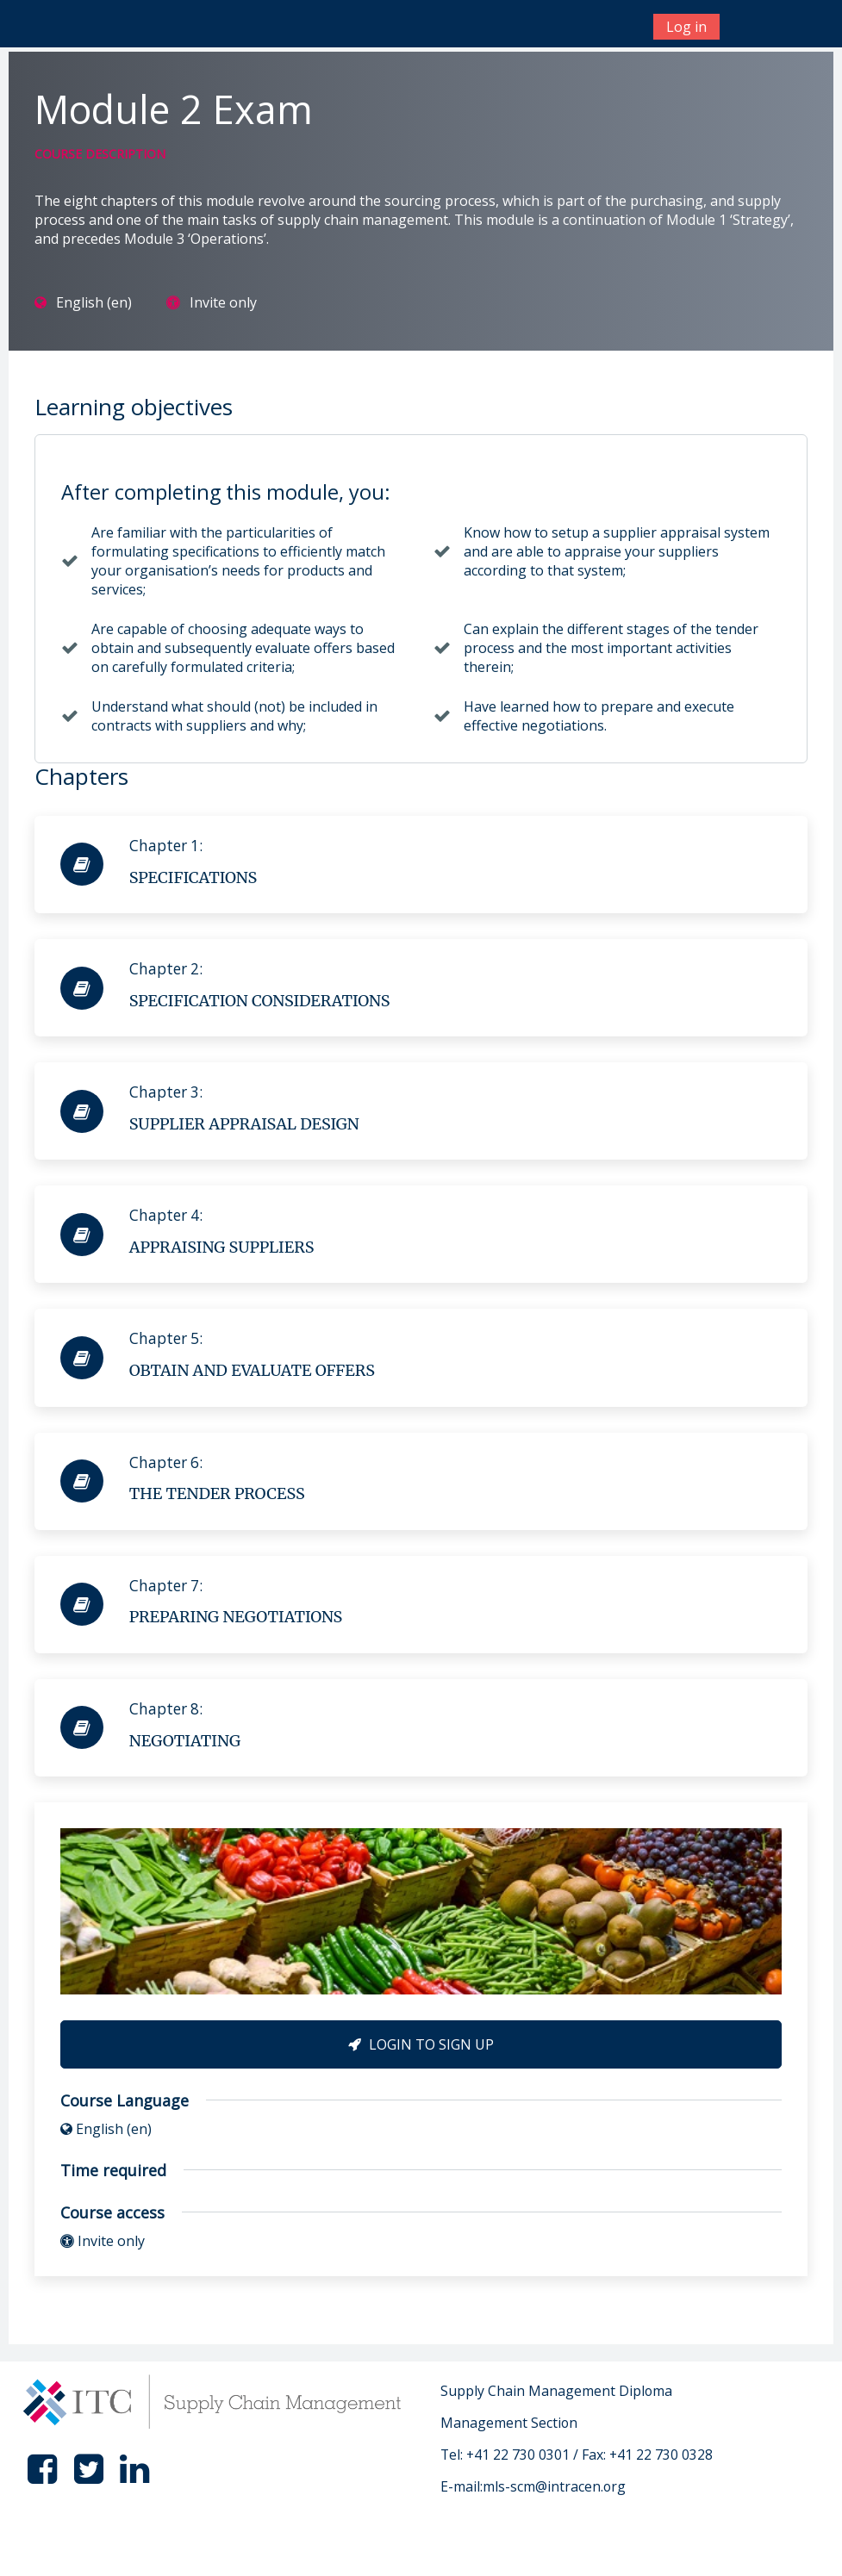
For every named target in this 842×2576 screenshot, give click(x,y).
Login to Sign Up (421, 2044)
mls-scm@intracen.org (554, 2486)
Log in (686, 26)
